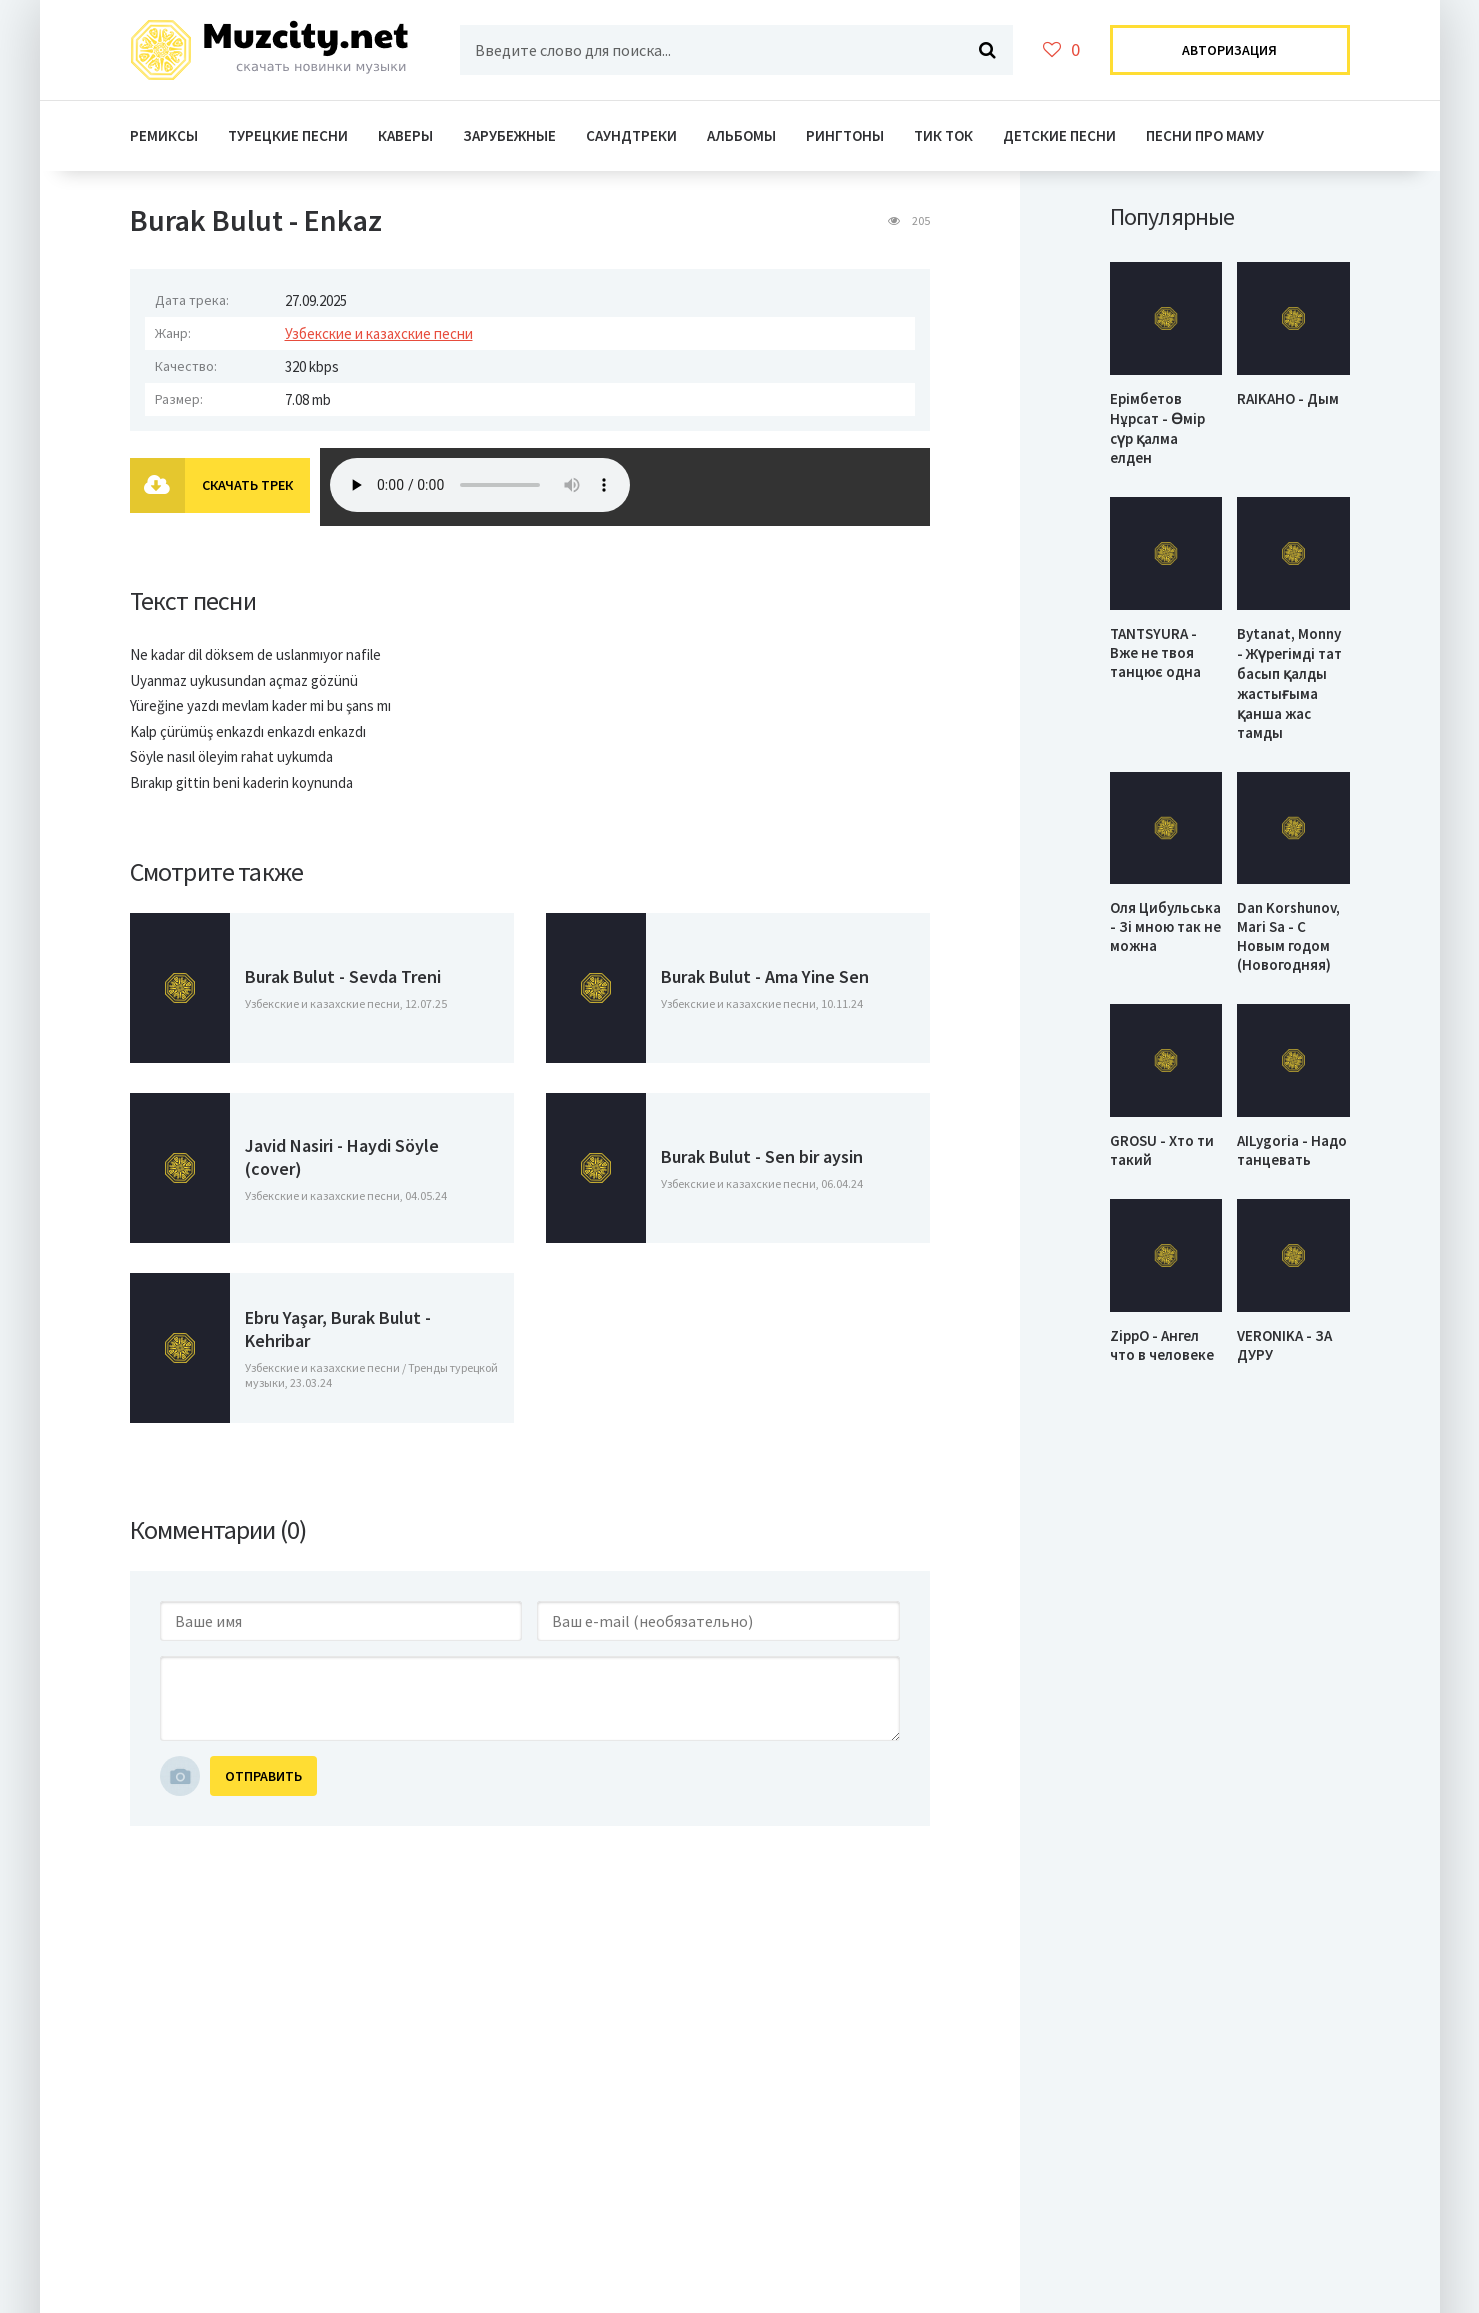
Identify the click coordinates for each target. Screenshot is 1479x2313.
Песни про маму (1205, 135)
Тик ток (943, 135)
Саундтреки (631, 135)
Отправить (263, 1776)
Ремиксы (164, 135)
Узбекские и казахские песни (379, 333)
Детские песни (1059, 135)
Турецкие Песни (288, 135)
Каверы (405, 135)
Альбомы (741, 135)
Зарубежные (509, 135)
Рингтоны (845, 135)
